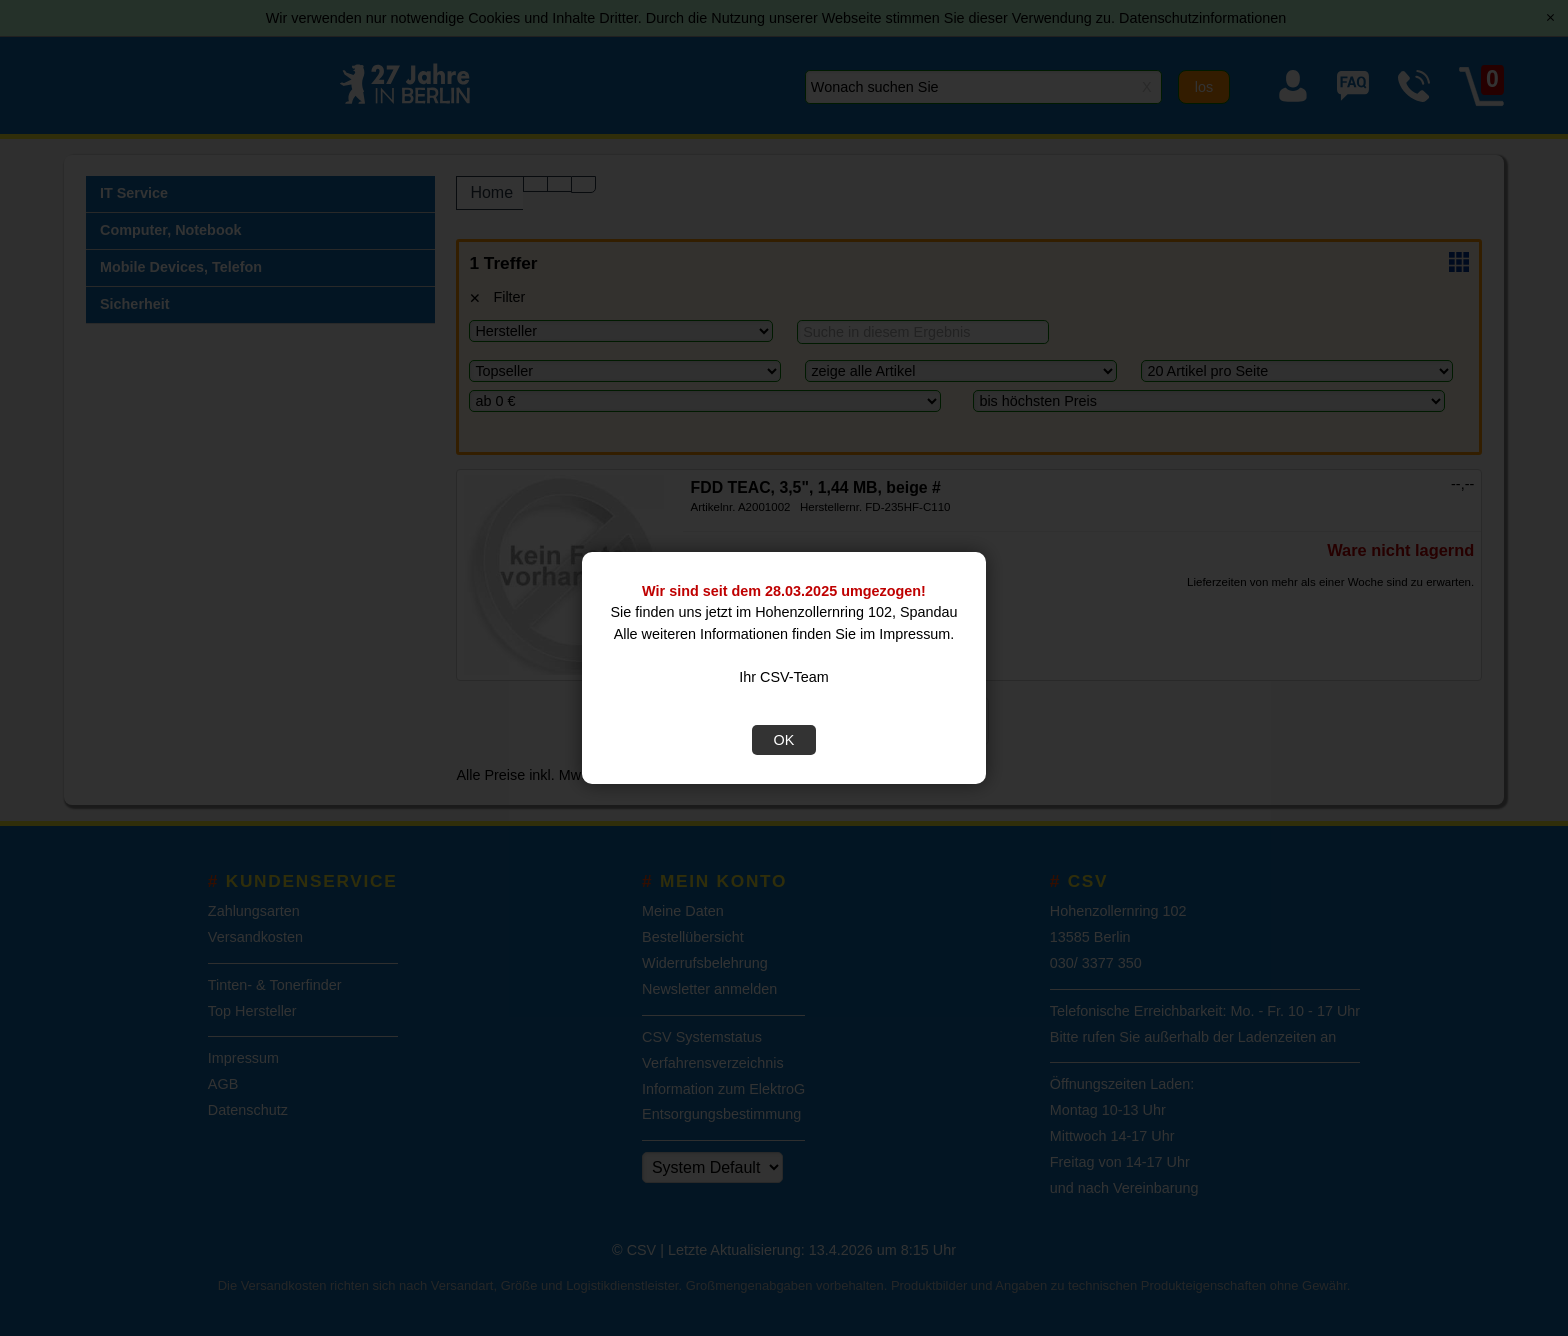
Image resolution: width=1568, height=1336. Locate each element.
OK (784, 740)
